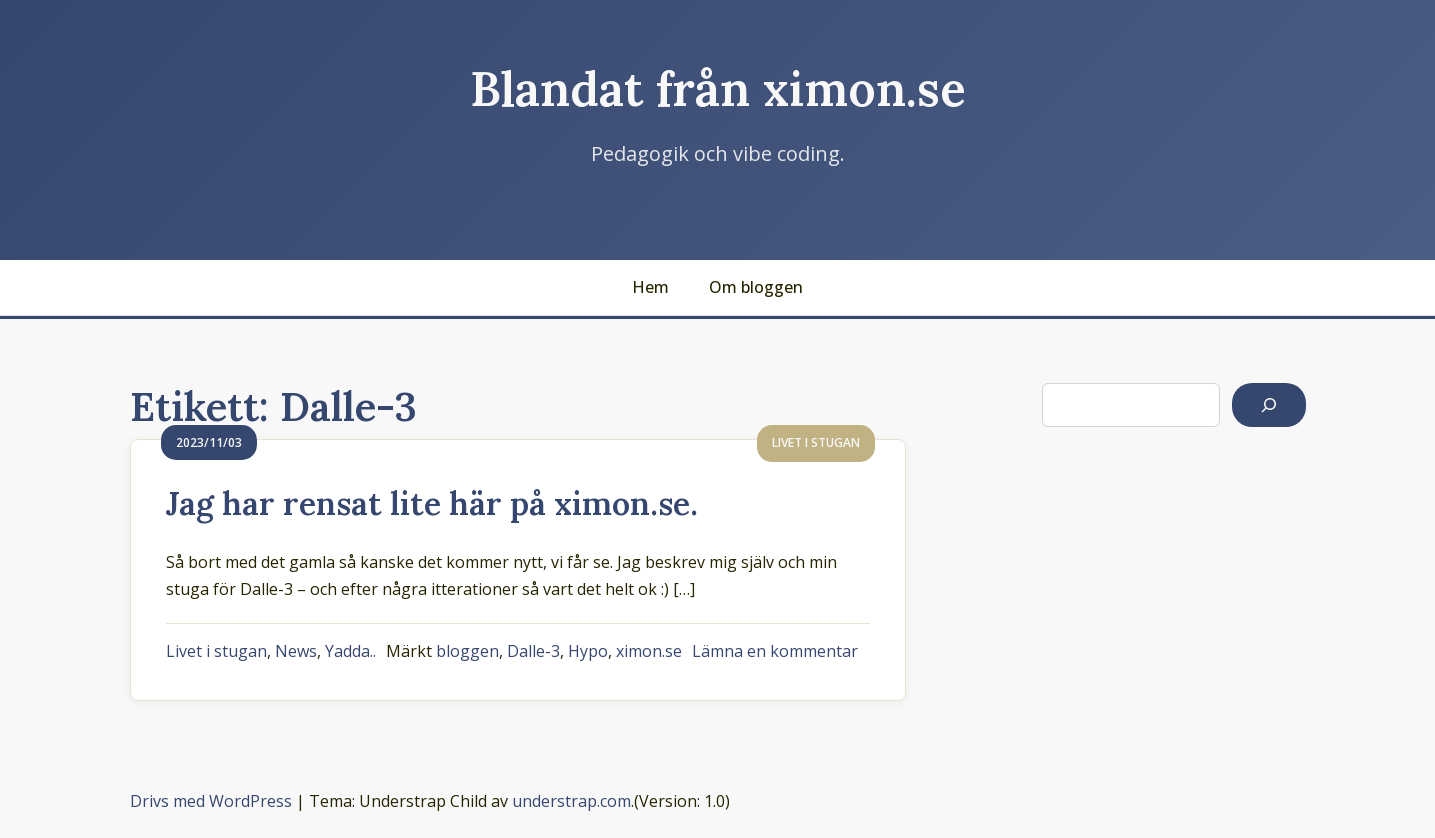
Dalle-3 (533, 651)
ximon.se (649, 651)
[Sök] (1269, 405)
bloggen (467, 651)
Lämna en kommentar (775, 651)
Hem (650, 287)
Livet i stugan (216, 651)
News (296, 651)
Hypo (588, 651)
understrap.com (571, 801)
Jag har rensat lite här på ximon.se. (432, 503)
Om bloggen (756, 287)
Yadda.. (350, 651)
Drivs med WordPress (211, 801)
